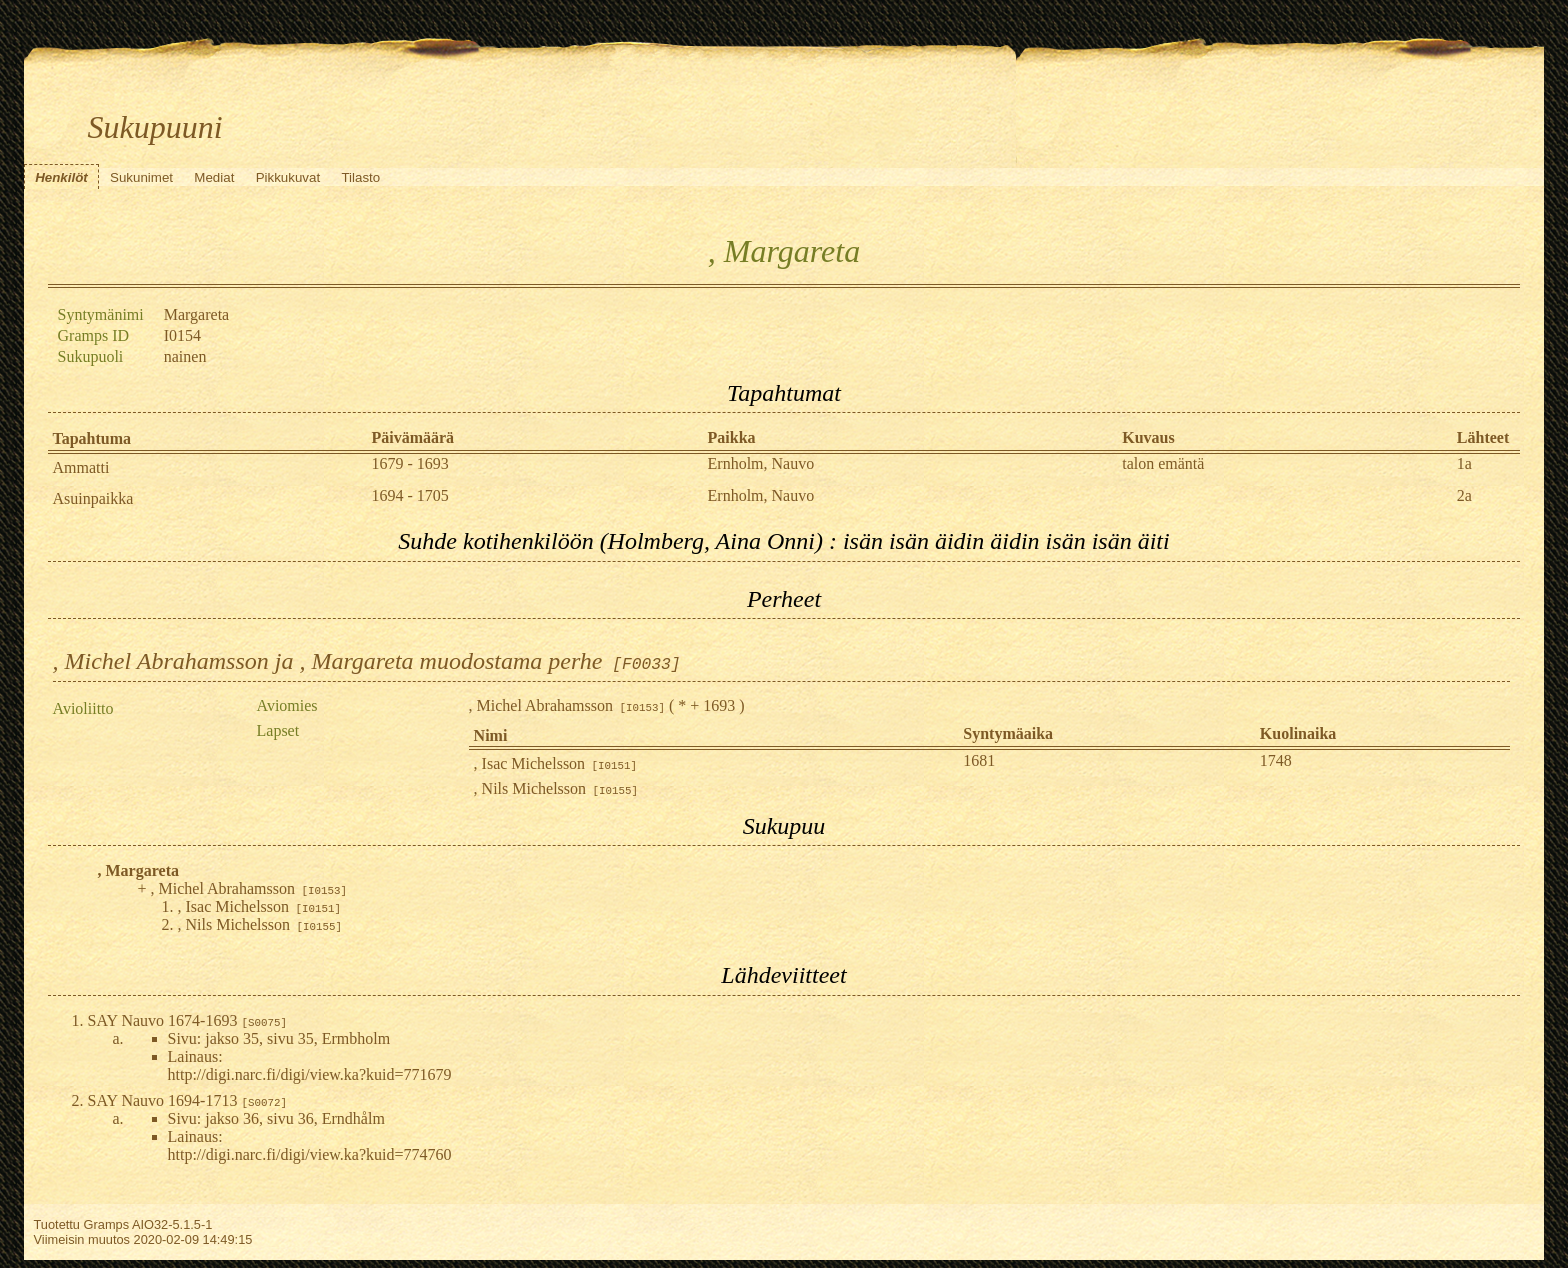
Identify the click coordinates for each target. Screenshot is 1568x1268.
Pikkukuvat (288, 177)
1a (1464, 463)
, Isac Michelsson (556, 763)
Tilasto (360, 177)
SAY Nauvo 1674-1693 (187, 1020)
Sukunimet (141, 177)
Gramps (107, 1224)
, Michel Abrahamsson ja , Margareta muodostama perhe (367, 661)
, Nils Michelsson (556, 788)
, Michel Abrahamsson (567, 705)
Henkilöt (61, 177)
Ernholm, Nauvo (761, 463)
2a (1464, 495)
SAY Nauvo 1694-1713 (187, 1100)
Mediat (214, 177)
